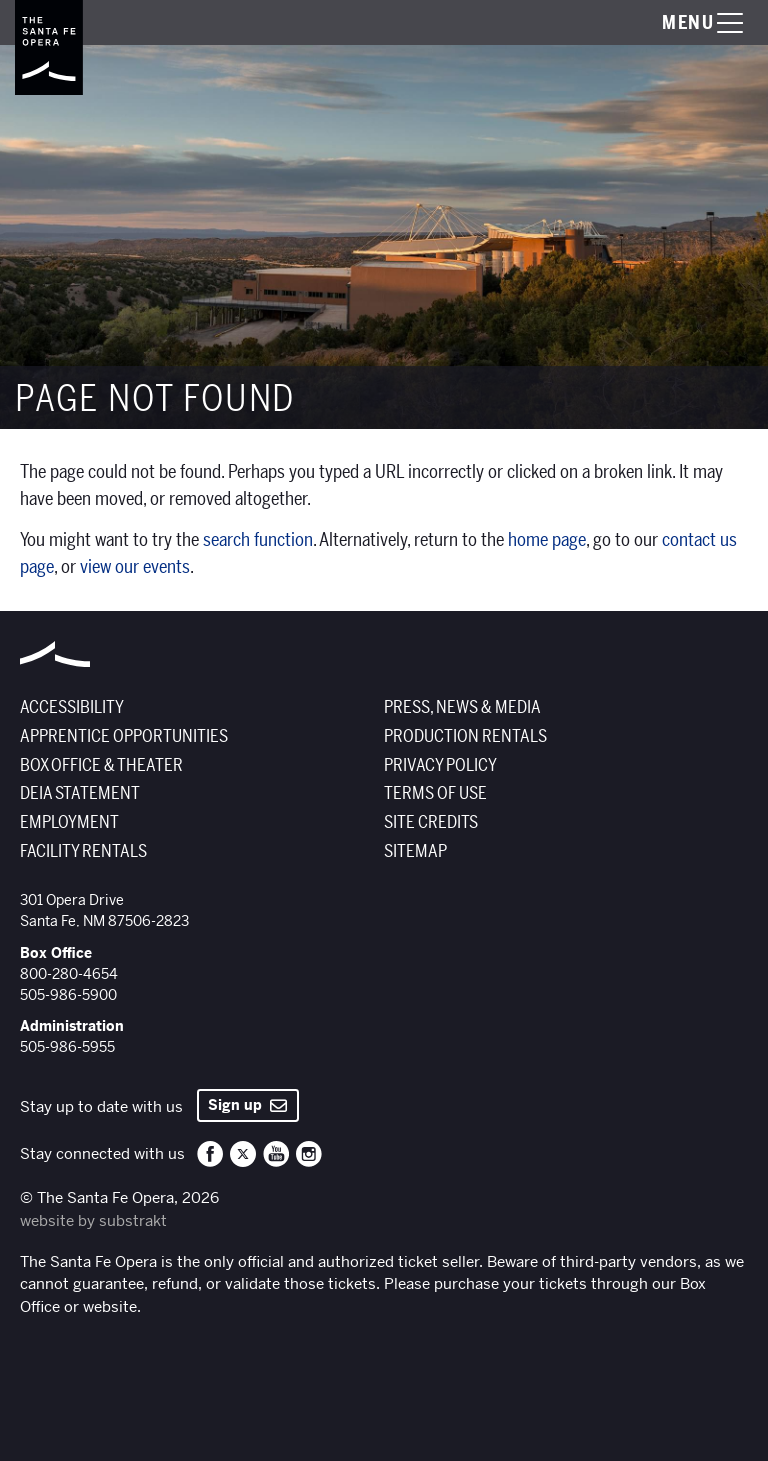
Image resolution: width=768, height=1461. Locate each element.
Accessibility (72, 707)
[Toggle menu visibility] (683, 23)
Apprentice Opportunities (124, 736)
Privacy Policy (440, 765)
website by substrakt (93, 1220)
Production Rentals (465, 736)
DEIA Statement (80, 793)
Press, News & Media (462, 707)
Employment (69, 822)
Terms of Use (435, 793)
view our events (135, 567)
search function (258, 540)
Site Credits (431, 822)
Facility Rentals (83, 851)
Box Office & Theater (101, 765)
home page (547, 540)
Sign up (247, 1105)
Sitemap (415, 851)
